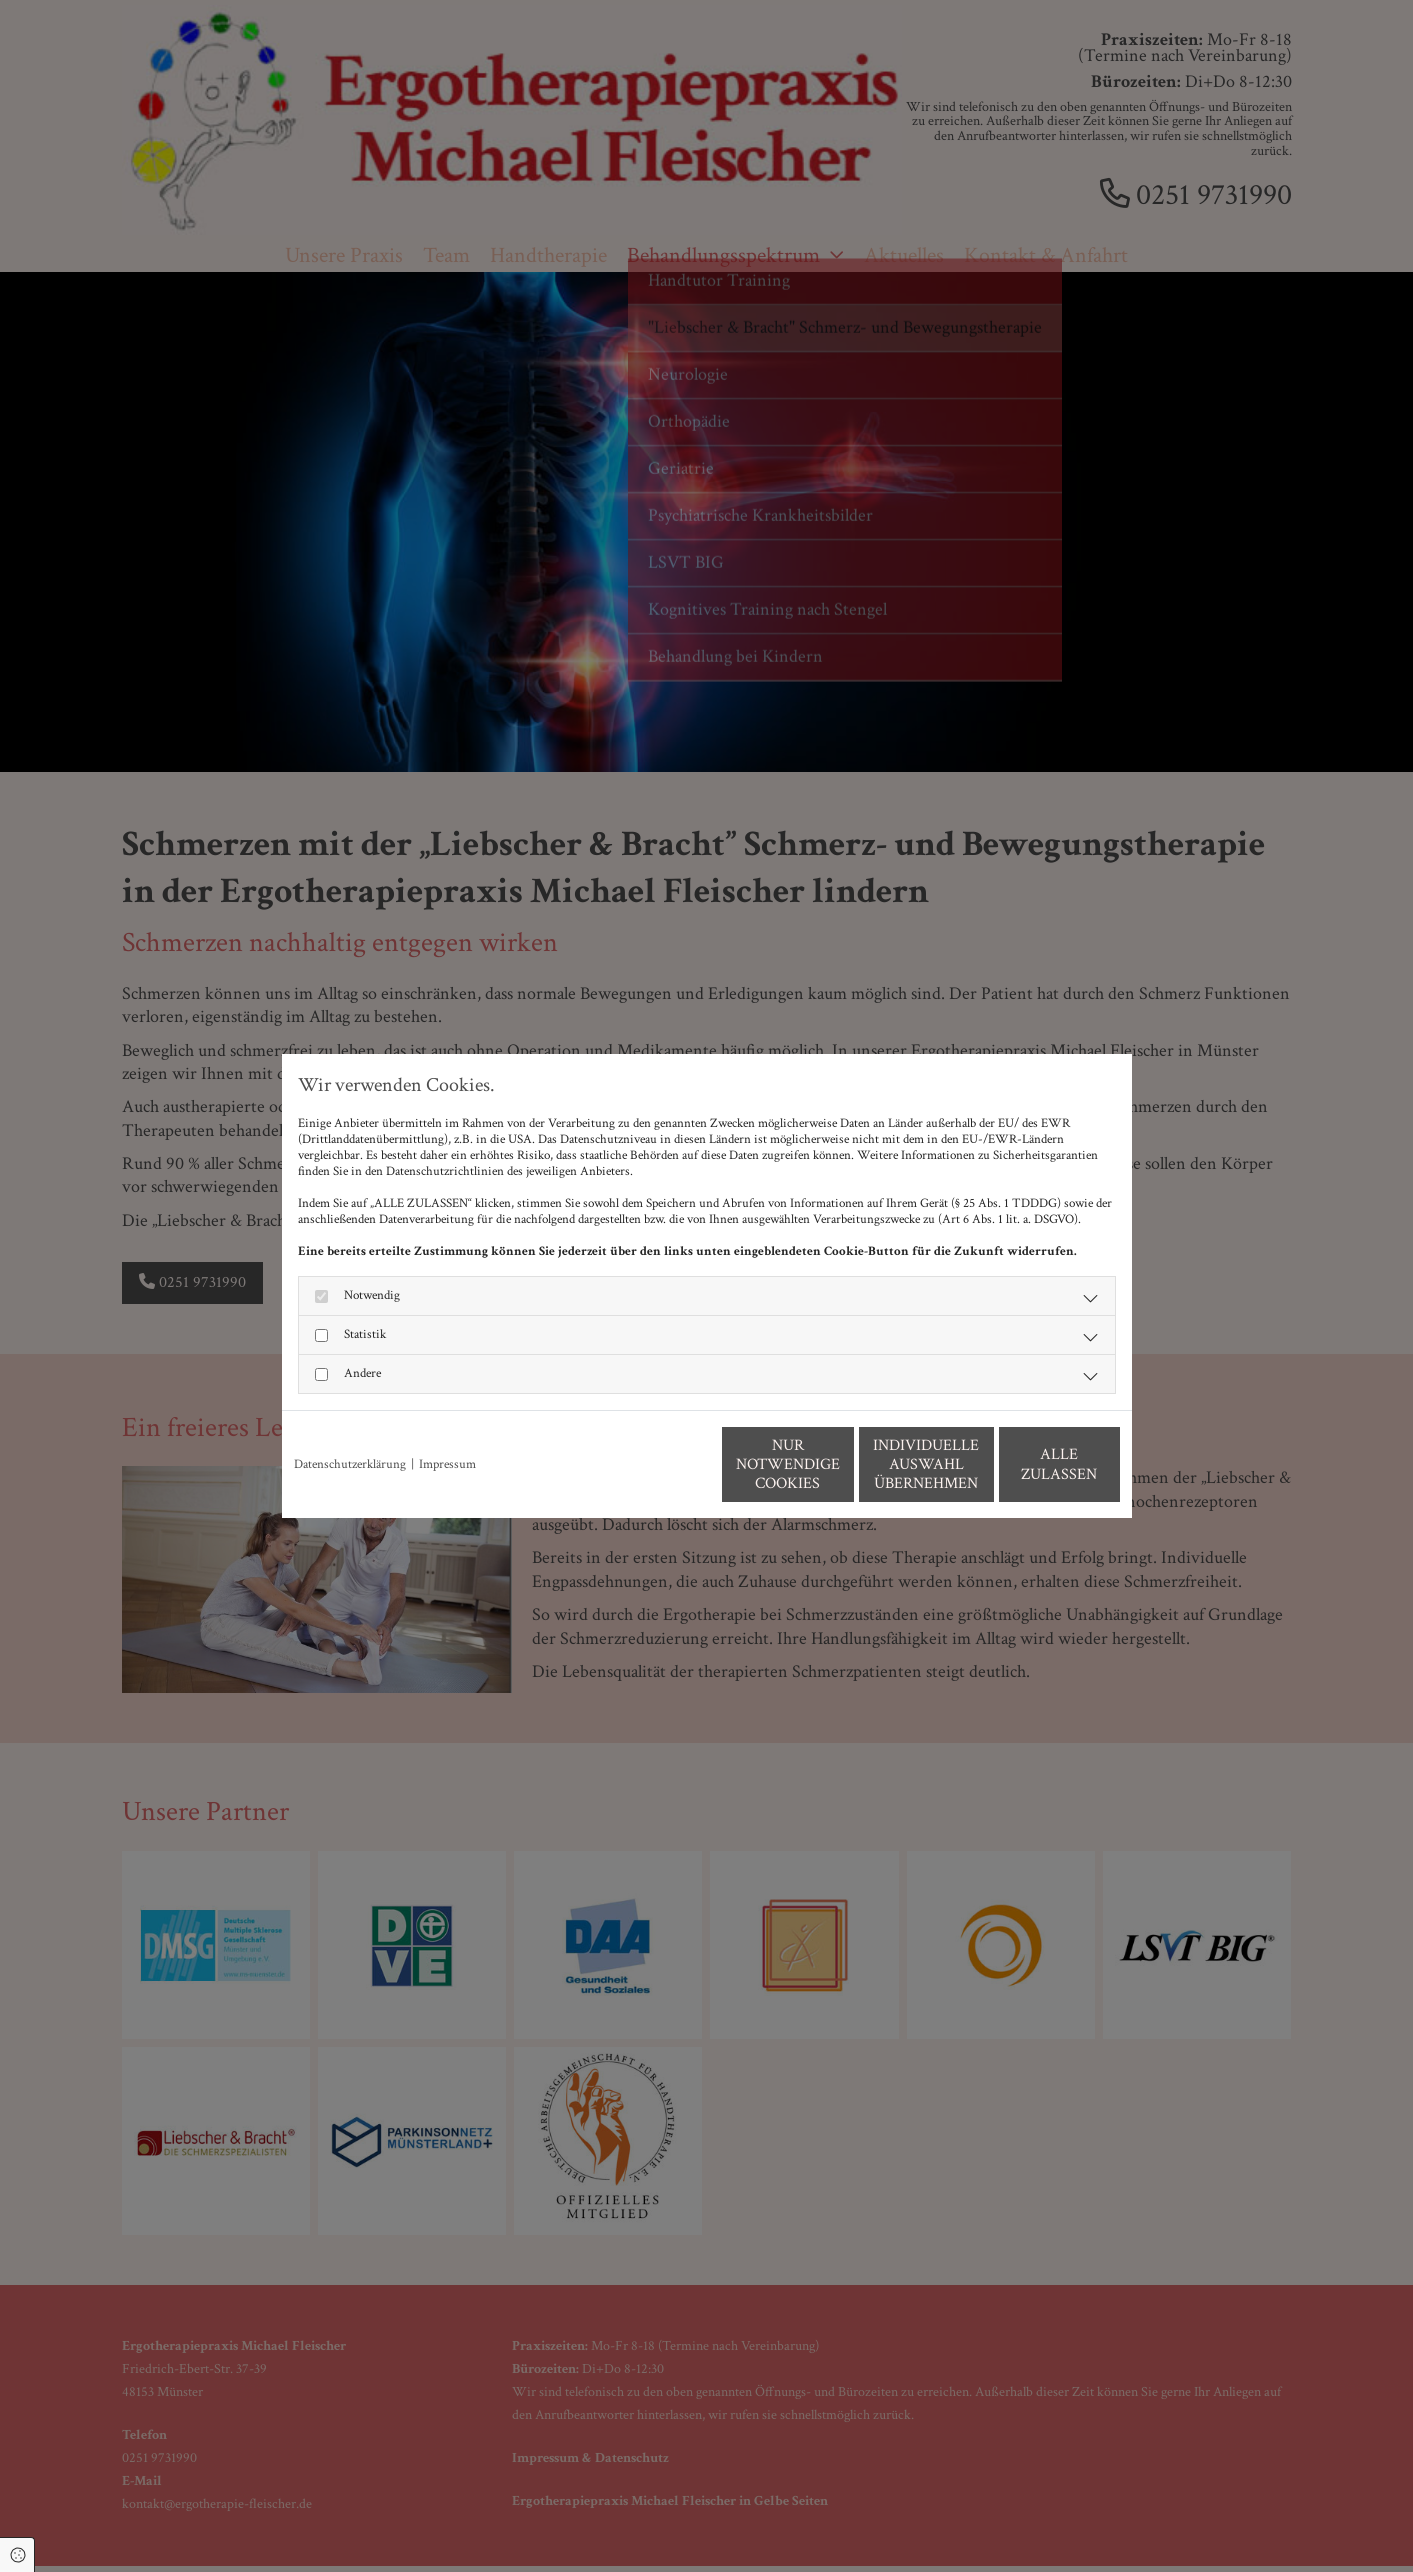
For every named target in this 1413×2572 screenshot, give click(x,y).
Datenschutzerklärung (350, 1465)
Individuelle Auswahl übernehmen (837, 1464)
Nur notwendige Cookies (647, 1464)
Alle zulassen (1027, 1464)
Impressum (447, 1465)
